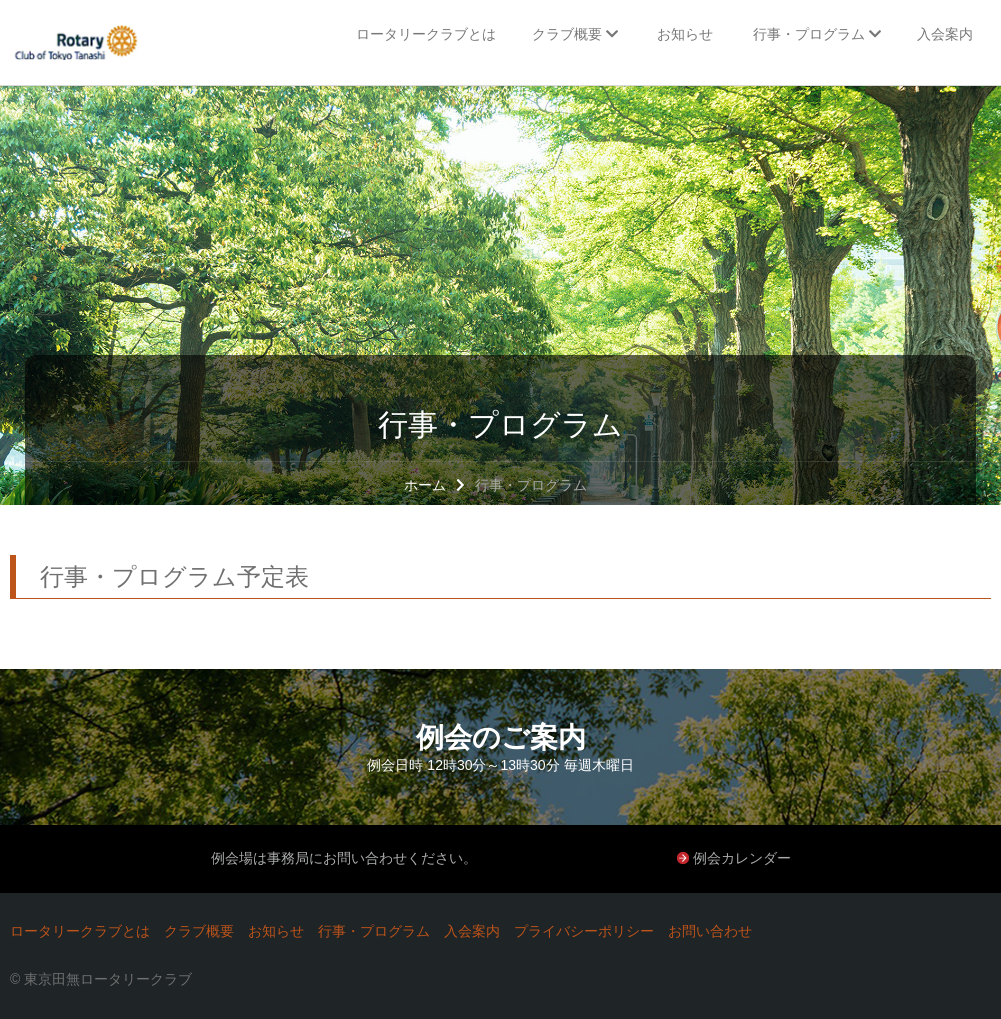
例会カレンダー (742, 858)
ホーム (425, 485)
